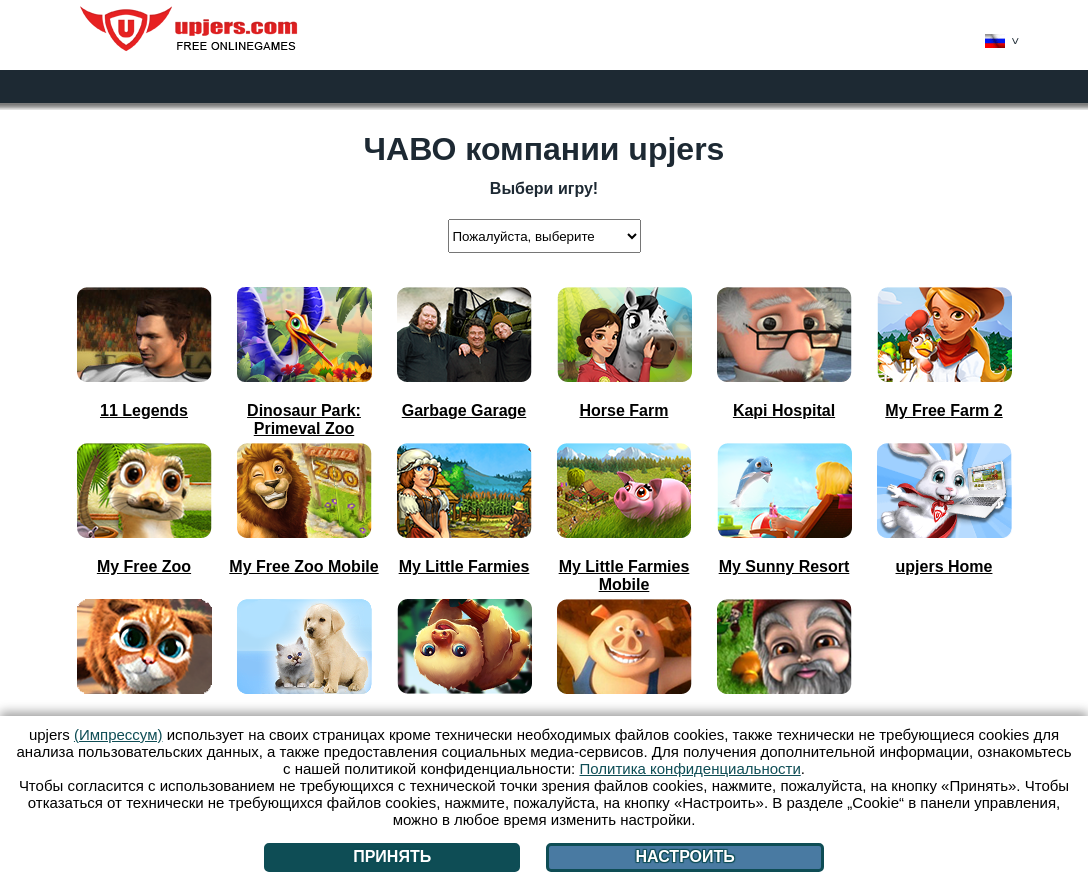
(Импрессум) (118, 734)
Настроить (684, 856)
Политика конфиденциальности (689, 768)
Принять (392, 856)
